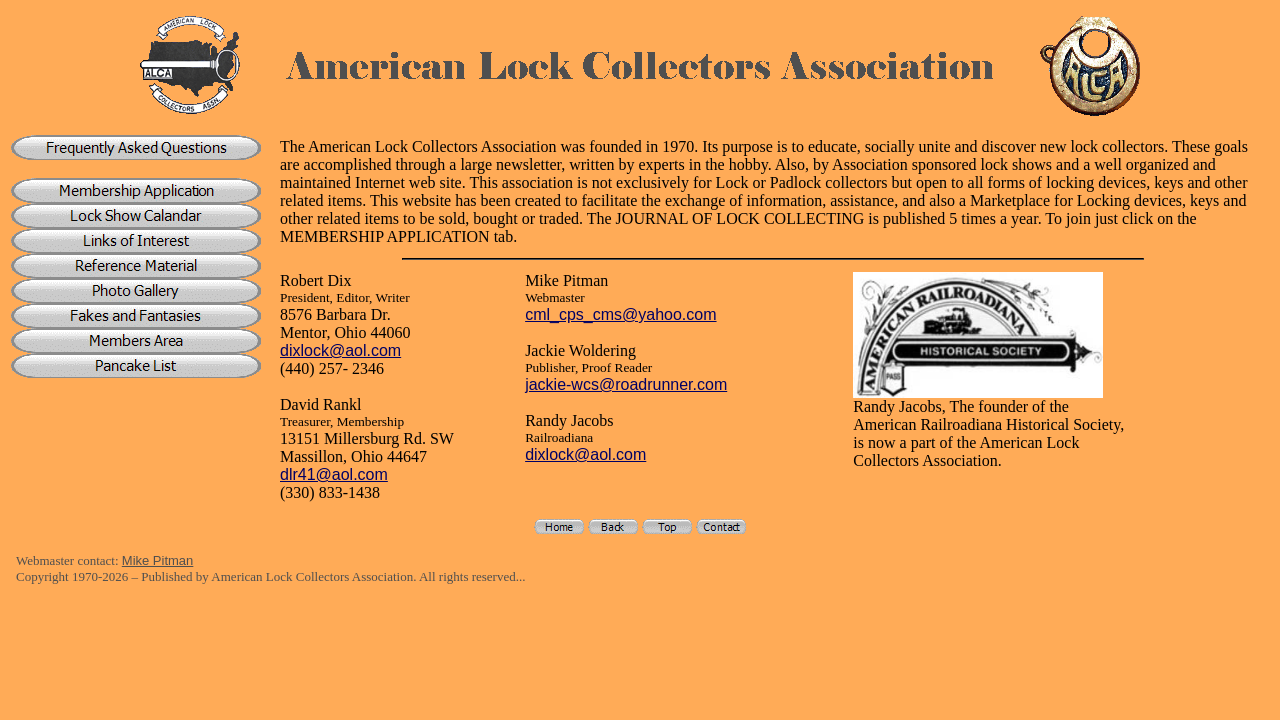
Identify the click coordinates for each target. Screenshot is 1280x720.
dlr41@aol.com (334, 474)
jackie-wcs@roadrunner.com (626, 384)
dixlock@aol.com (340, 350)
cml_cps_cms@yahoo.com (620, 314)
